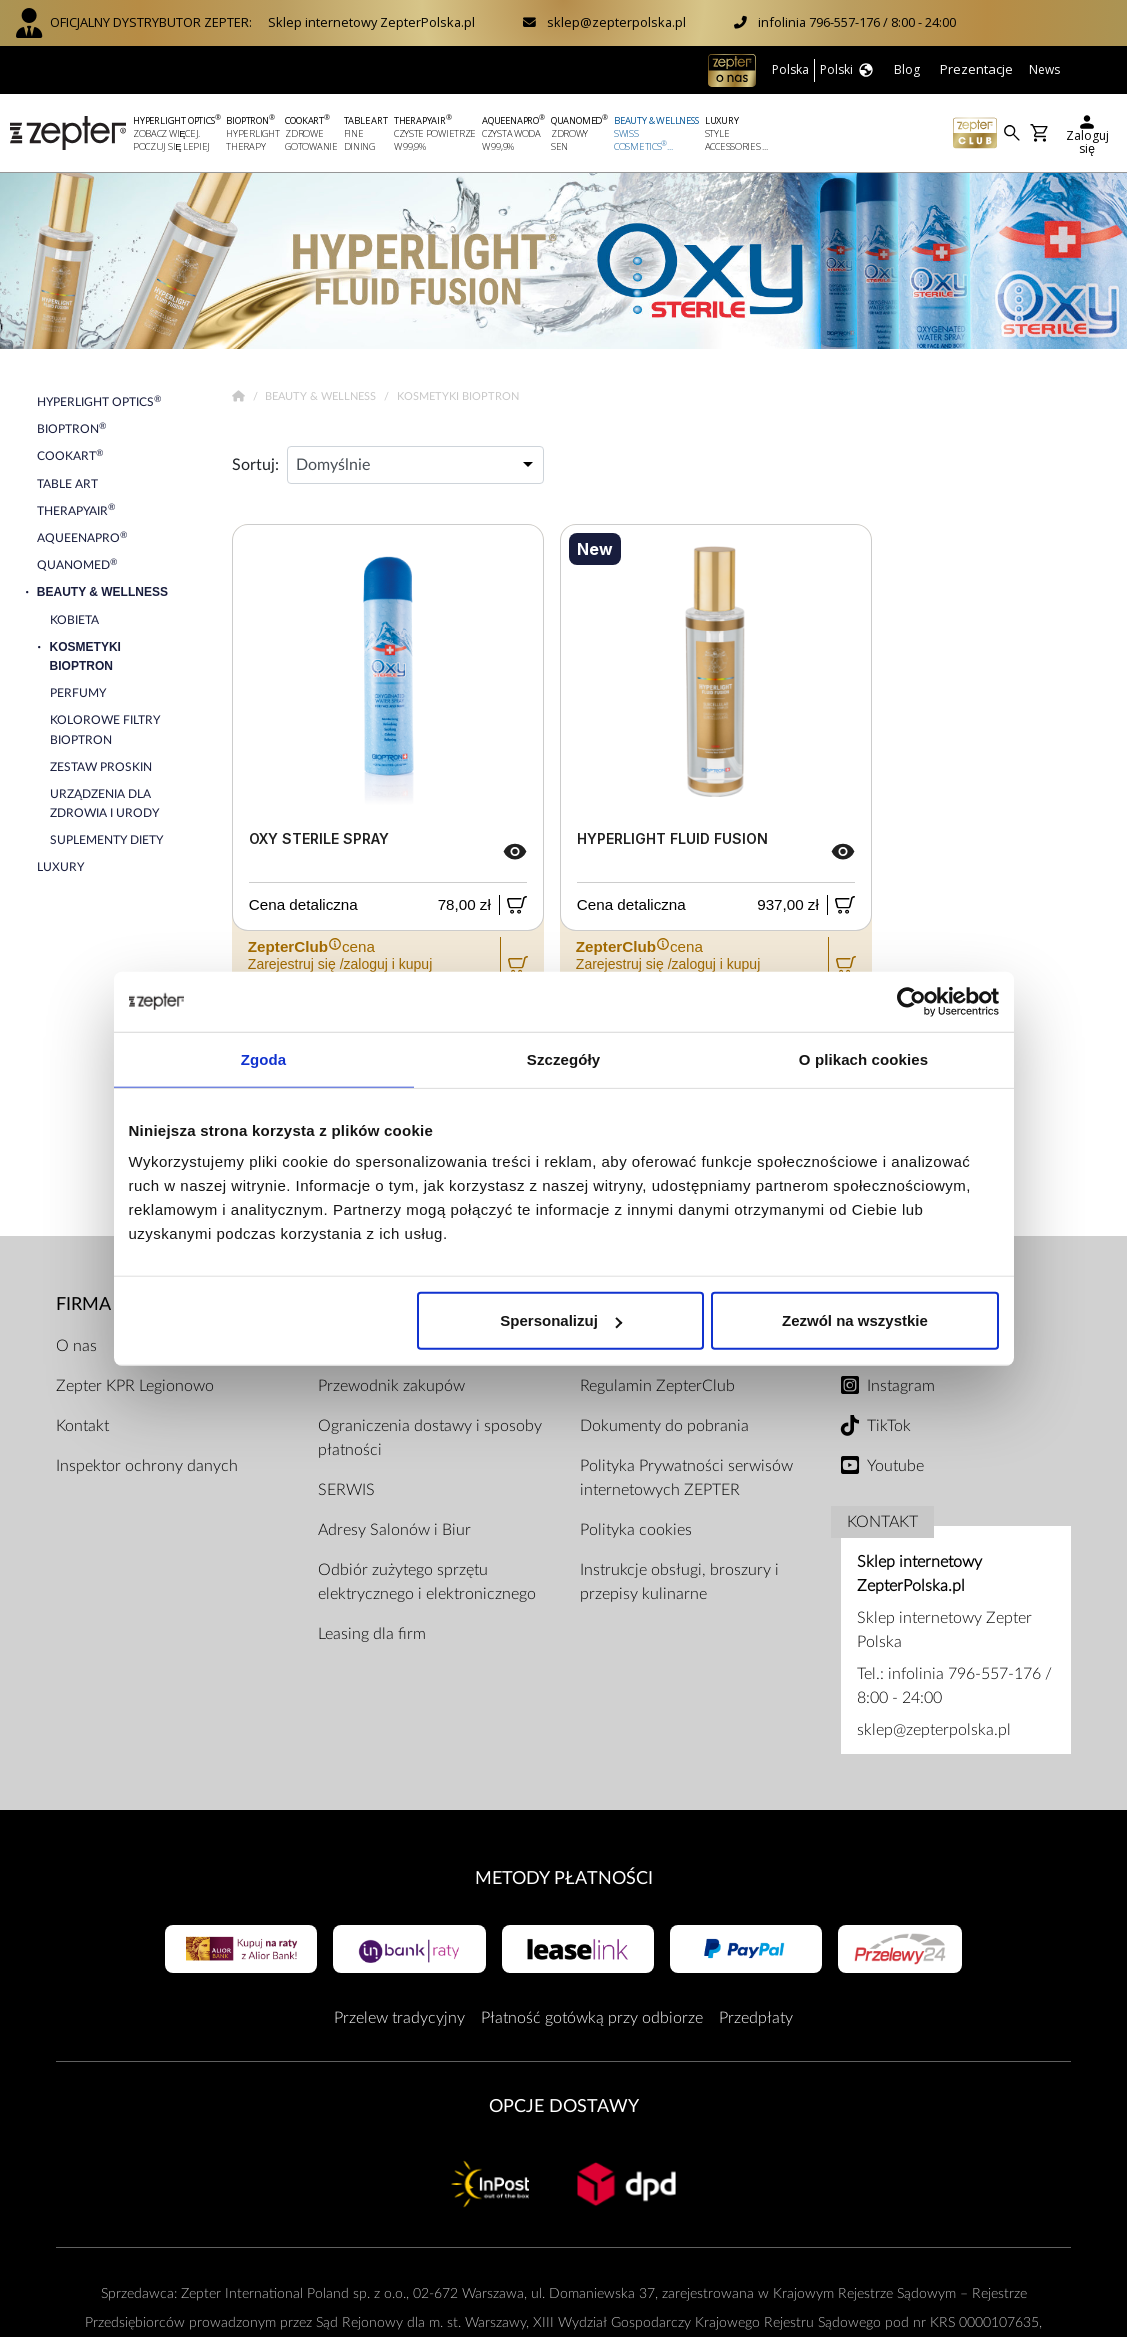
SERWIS (346, 1490)
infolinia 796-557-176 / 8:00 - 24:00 (857, 22)
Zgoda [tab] (264, 1058)
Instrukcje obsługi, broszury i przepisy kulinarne (679, 1582)
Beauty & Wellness (322, 396)
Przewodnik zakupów (391, 1386)
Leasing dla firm (372, 1634)
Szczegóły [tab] (563, 1058)
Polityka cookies (636, 1530)
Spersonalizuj (561, 1320)
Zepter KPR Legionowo (135, 1386)
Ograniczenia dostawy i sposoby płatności (430, 1438)
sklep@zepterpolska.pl (616, 22)
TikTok (889, 1426)
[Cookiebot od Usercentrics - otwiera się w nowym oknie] (911, 1001)
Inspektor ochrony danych (147, 1466)
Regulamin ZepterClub (657, 1386)
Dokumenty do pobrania (664, 1426)
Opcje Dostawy (564, 2106)
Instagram (901, 1386)
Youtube (895, 1466)
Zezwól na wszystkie (855, 1320)
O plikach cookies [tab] (863, 1058)
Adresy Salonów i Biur (394, 1530)
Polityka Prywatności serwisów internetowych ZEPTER (686, 1478)
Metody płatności (564, 1878)
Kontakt (82, 1426)
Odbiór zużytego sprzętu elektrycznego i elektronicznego (427, 1582)
